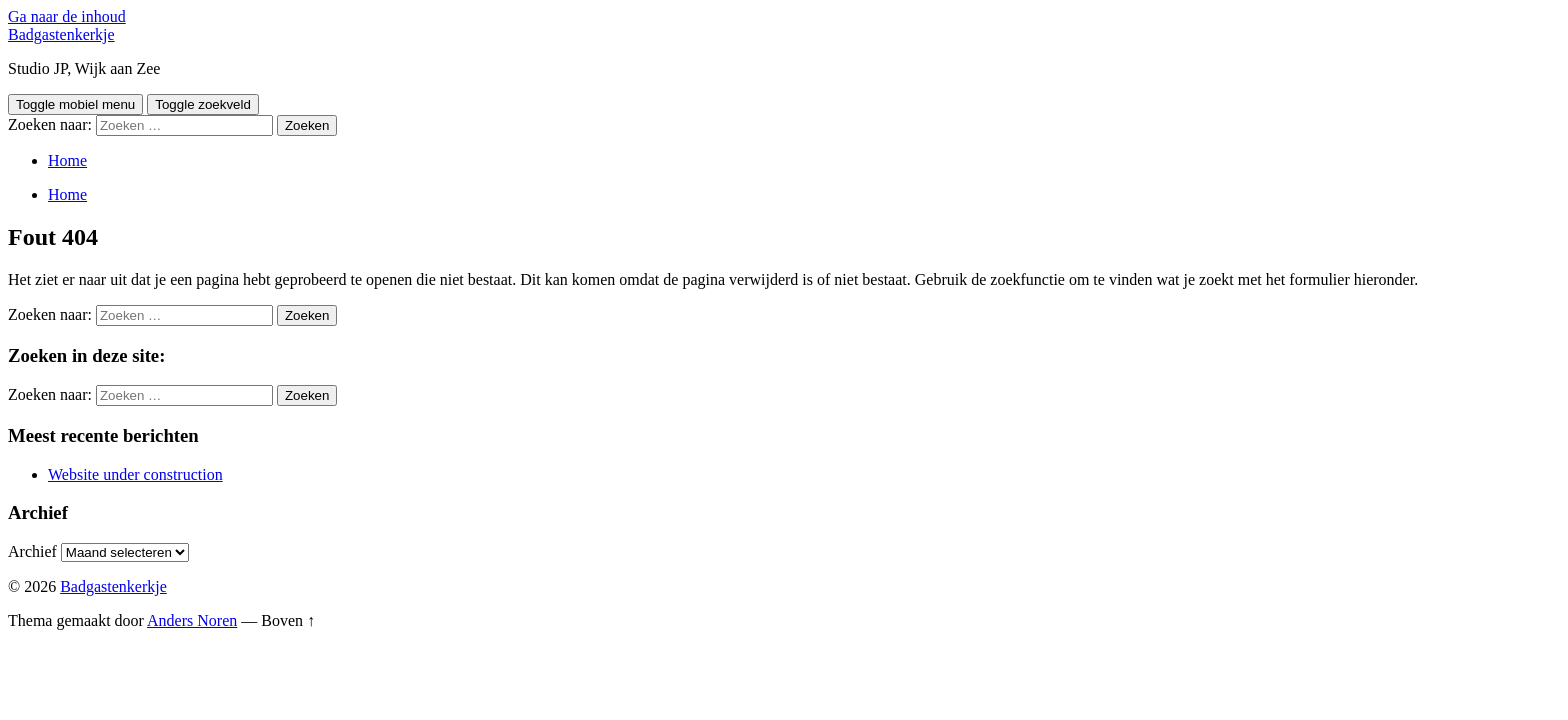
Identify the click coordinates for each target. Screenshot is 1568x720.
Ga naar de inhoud (67, 16)
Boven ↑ (288, 620)
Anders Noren (192, 620)
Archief (32, 551)
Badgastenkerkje (61, 34)
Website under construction (135, 474)
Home (67, 160)
